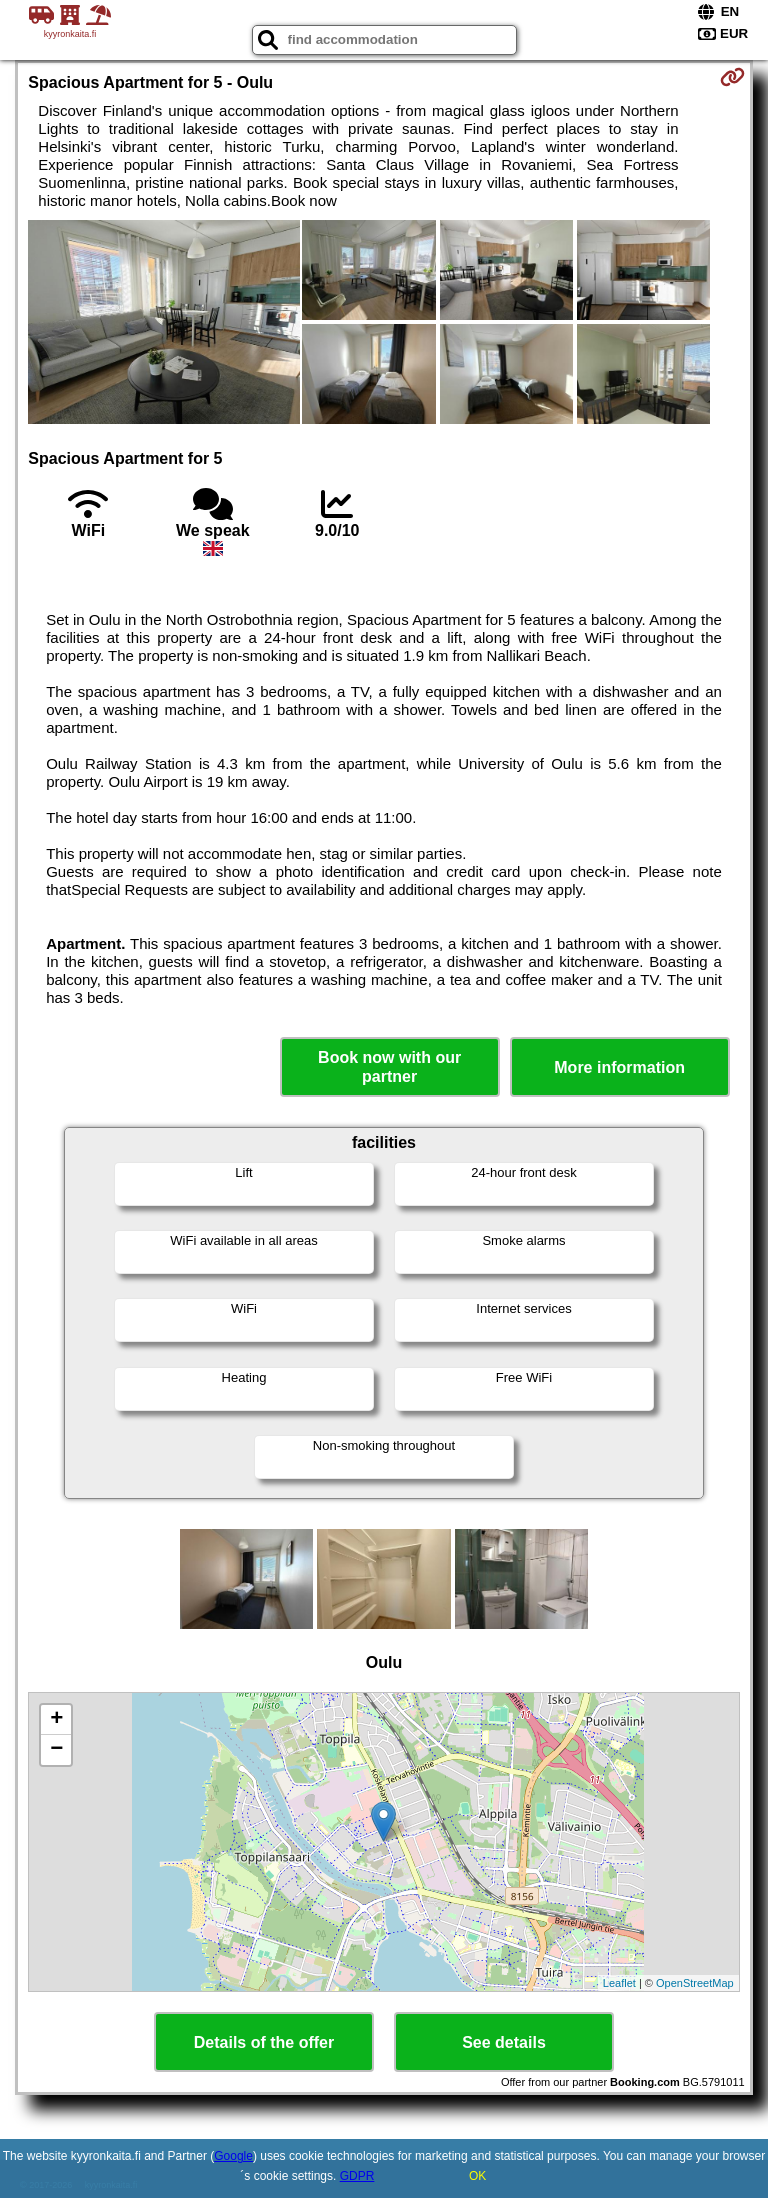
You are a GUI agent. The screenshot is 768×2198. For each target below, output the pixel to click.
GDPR (357, 2176)
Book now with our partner (389, 1067)
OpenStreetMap (695, 1983)
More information (619, 1067)
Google (233, 2156)
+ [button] (56, 1720)
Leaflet (619, 1983)
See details (504, 2042)
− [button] (56, 1750)
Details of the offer (264, 2042)
